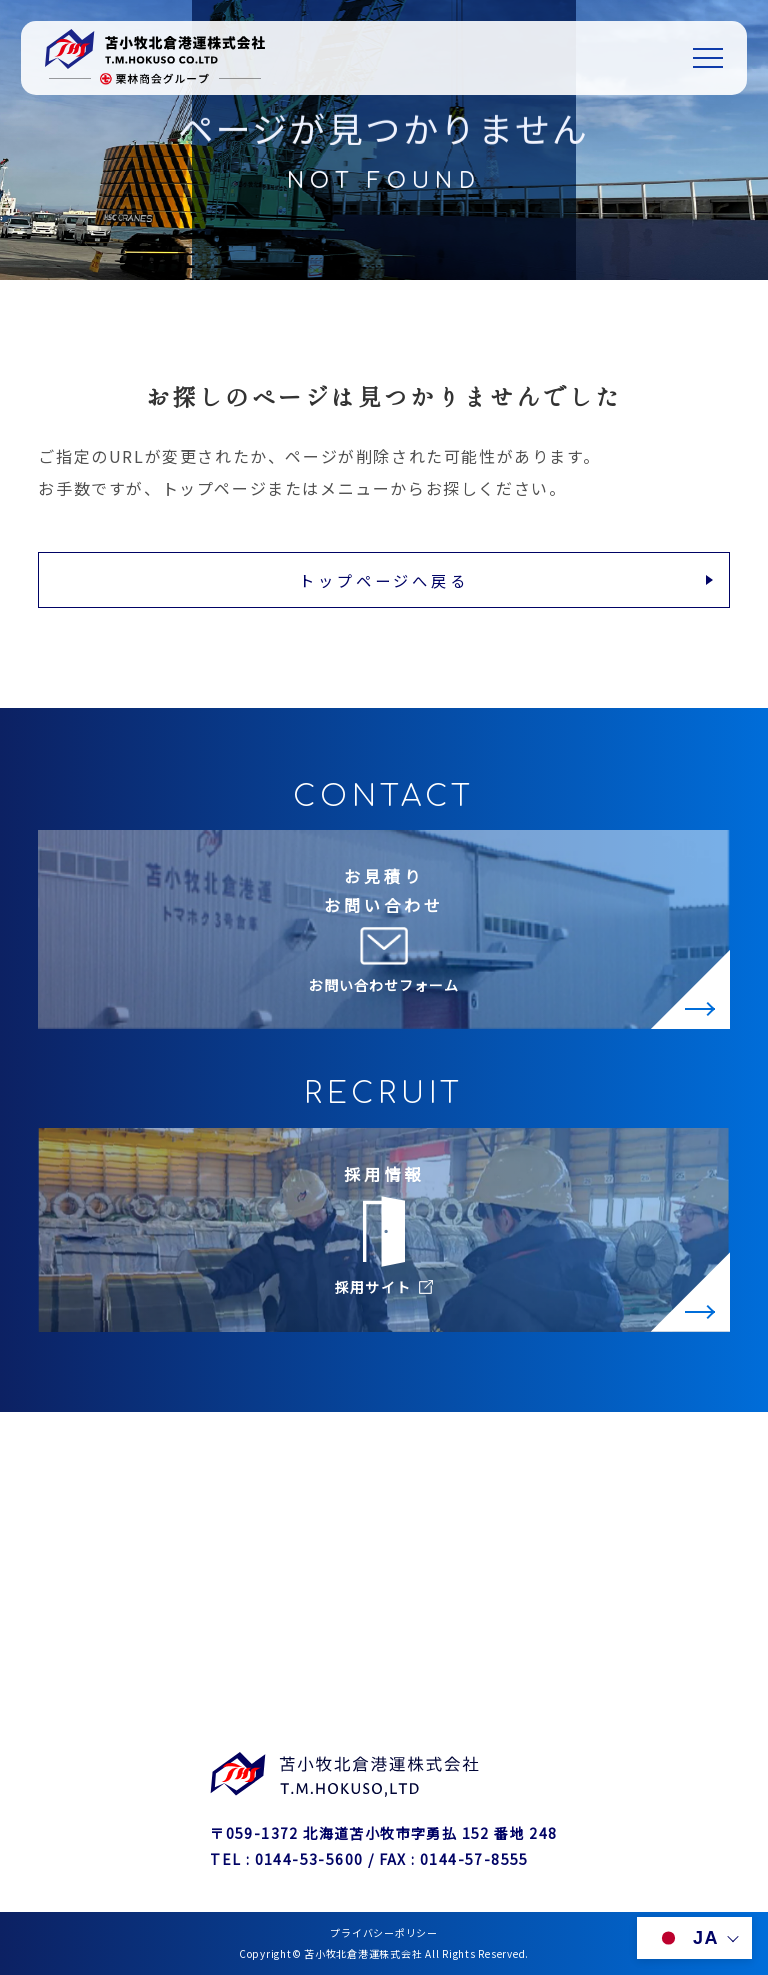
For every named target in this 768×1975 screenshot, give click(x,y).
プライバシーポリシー (384, 1932)
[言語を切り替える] (694, 1938)
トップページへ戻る (384, 580)
